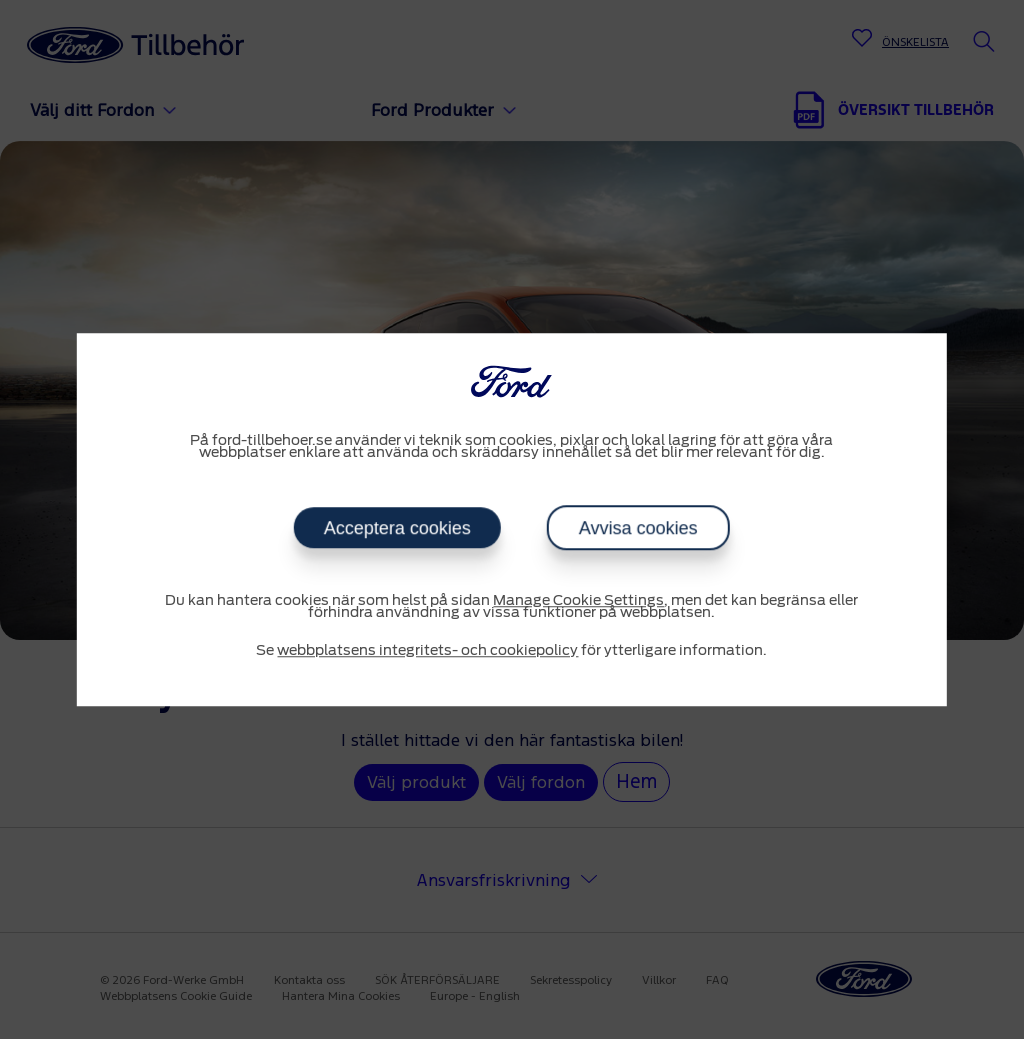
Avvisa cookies (638, 528)
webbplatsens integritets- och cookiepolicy (427, 651)
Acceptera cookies (397, 528)
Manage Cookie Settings (578, 601)
